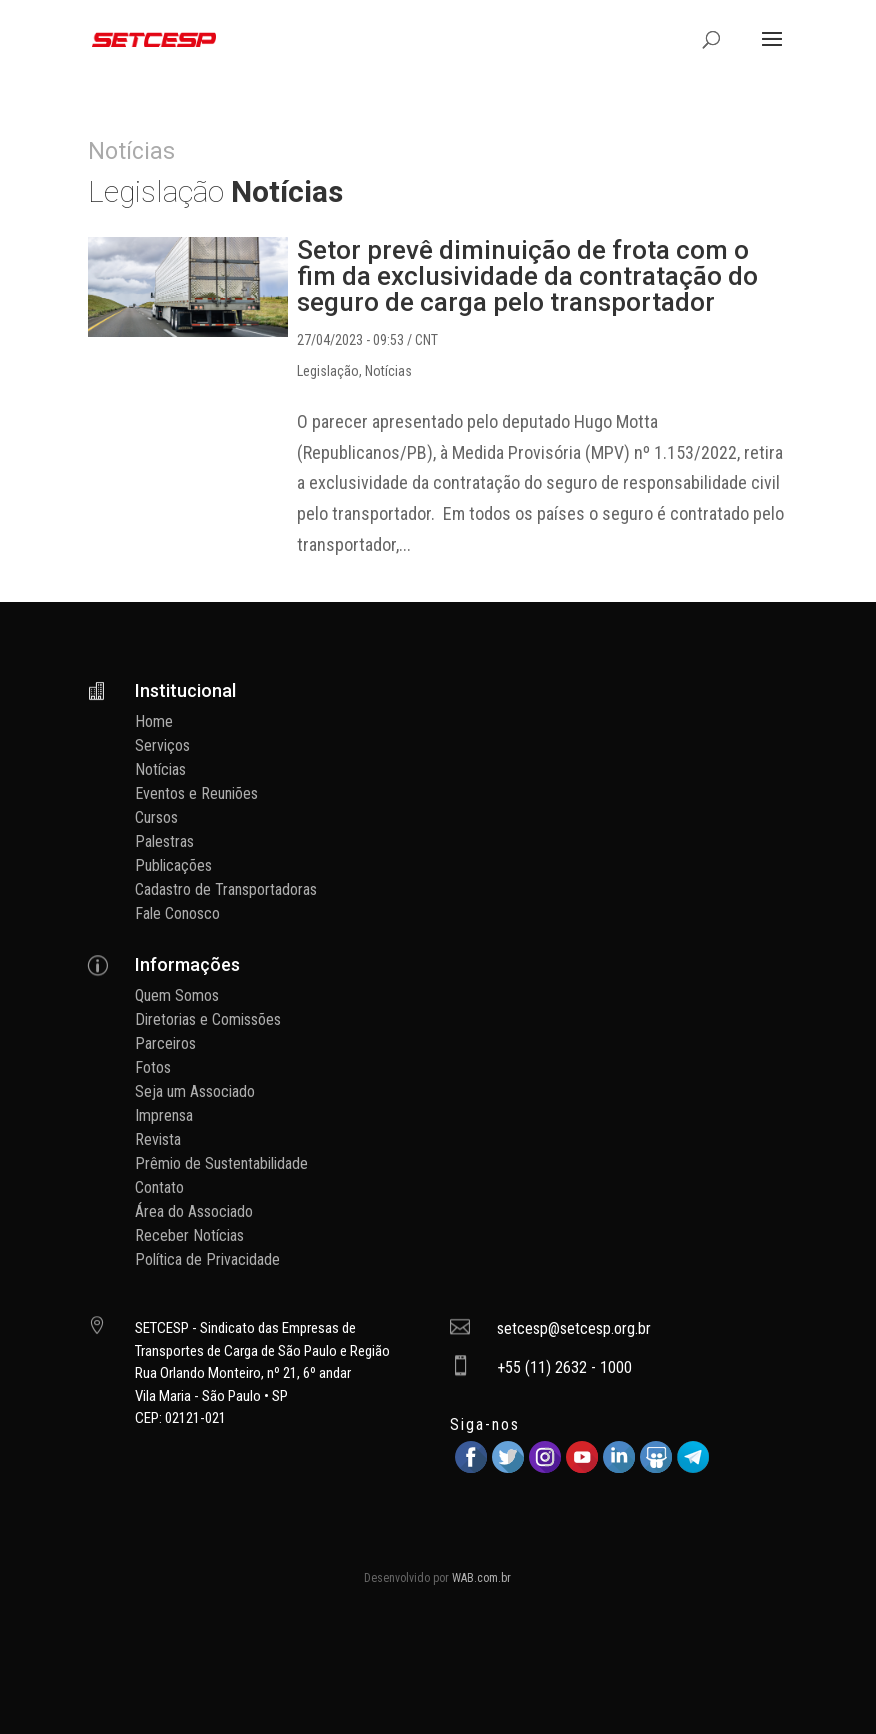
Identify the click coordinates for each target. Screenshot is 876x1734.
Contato (159, 1187)
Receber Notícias (189, 1235)
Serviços (162, 745)
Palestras (164, 841)
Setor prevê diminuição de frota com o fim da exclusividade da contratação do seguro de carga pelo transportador (527, 276)
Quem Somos (177, 995)
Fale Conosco (177, 913)
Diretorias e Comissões (208, 1019)
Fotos (153, 1067)
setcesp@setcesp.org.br (574, 1328)
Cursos (156, 817)
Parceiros (165, 1043)
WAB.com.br (481, 1578)
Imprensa (164, 1115)
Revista (158, 1139)
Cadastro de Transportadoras (226, 889)
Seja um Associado (195, 1091)
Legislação (328, 371)
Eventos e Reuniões (196, 793)
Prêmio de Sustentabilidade (221, 1163)
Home (154, 721)
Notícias (388, 371)
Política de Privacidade (207, 1259)
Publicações (173, 865)
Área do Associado (194, 1211)
